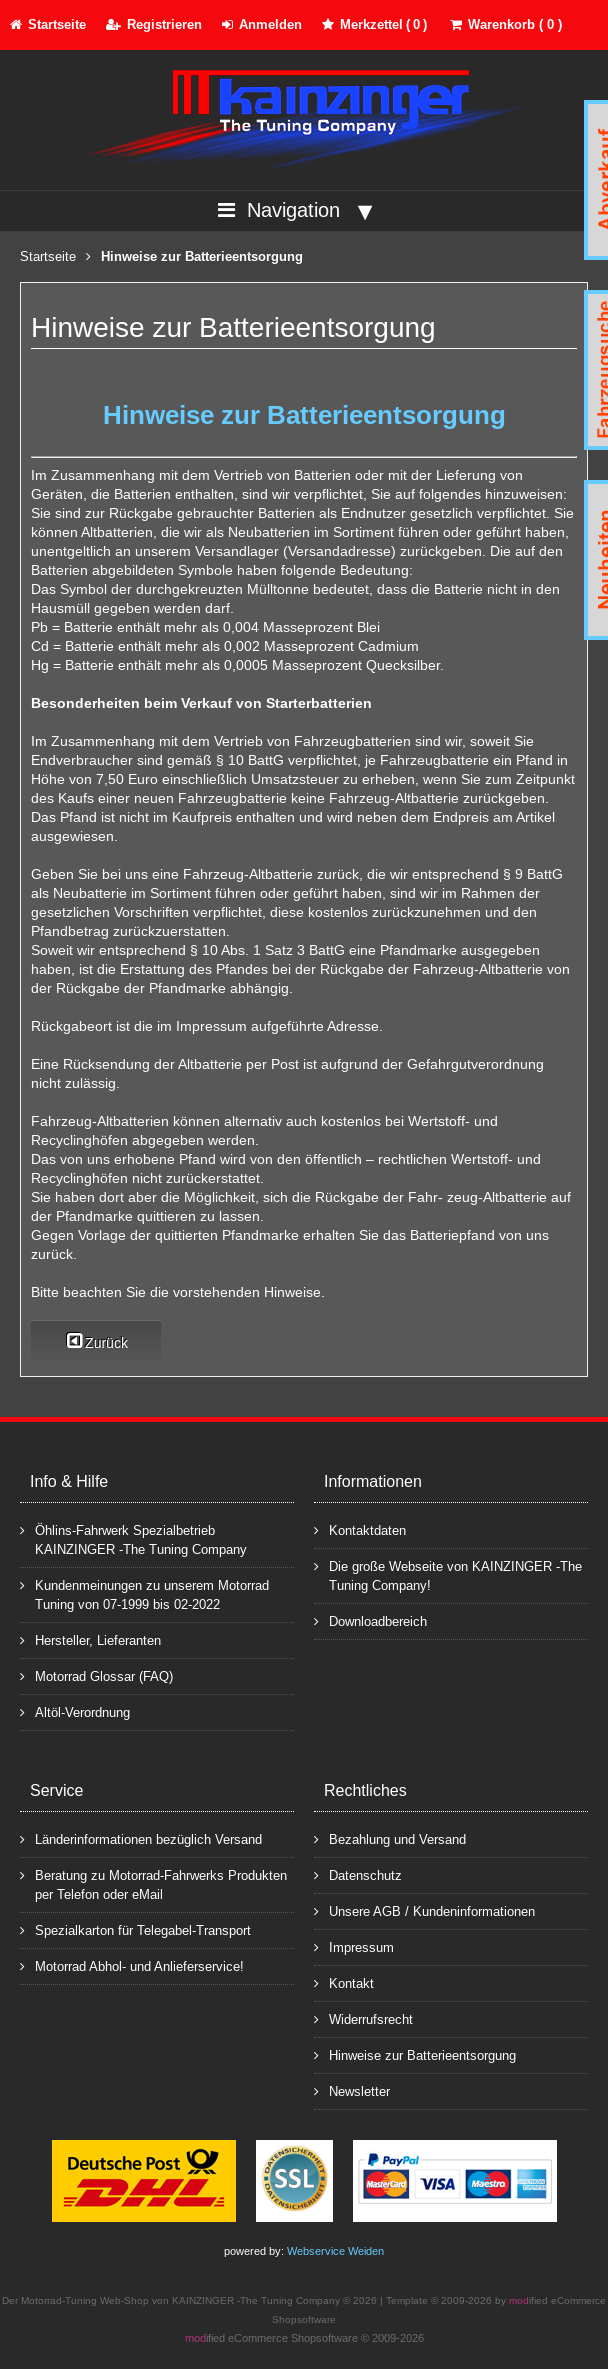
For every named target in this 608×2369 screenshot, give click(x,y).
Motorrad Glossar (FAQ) (96, 1675)
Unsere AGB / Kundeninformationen (424, 1910)
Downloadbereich (370, 1620)
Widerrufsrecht (363, 2018)
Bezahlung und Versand (390, 1838)
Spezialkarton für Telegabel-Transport (135, 1929)
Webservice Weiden (335, 2251)
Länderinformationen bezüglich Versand (141, 1838)
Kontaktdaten (360, 1529)
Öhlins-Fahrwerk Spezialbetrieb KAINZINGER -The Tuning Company (133, 1539)
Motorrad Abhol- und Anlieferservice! (132, 1965)
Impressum (354, 1946)
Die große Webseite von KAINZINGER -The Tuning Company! (448, 1575)
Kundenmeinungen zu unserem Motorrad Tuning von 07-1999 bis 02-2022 (144, 1594)
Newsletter (352, 2090)
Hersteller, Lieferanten (90, 1639)
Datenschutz (358, 1874)
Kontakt (344, 1982)
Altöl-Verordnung (75, 1711)
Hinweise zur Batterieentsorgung (415, 2054)
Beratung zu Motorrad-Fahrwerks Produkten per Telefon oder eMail (153, 1884)
